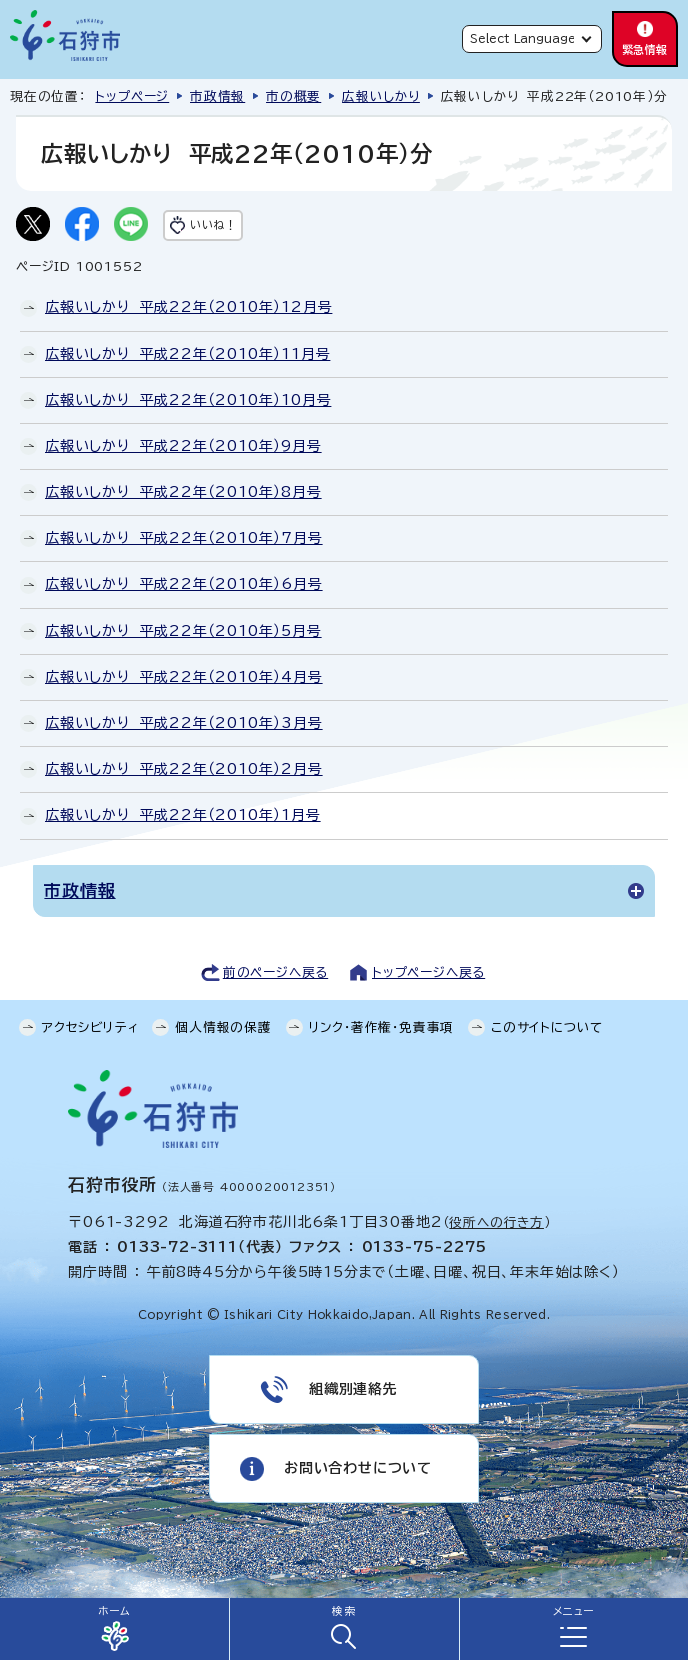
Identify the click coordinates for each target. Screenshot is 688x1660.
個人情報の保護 (223, 1027)
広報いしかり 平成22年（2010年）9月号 (183, 446)
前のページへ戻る (275, 972)
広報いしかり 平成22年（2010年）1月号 (183, 815)
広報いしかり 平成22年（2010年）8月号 (183, 492)
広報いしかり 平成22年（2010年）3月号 (184, 723)
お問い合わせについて (358, 1468)
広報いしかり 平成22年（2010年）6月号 (184, 584)
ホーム (114, 1611)
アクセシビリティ (90, 1027)
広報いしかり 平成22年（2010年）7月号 (184, 538)
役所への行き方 (496, 1222)
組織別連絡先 (353, 1389)
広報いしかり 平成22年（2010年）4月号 (184, 677)
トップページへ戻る (428, 972)
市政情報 (217, 96)
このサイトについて (547, 1027)
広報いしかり (381, 96)
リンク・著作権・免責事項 (382, 1027)
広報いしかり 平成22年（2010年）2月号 (184, 769)
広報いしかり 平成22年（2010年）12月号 (188, 307)
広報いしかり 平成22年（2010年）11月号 (187, 354)
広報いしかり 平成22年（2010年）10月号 (188, 400)
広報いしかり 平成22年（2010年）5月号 (183, 631)
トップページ (132, 96)
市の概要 (293, 96)
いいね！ (213, 224)
